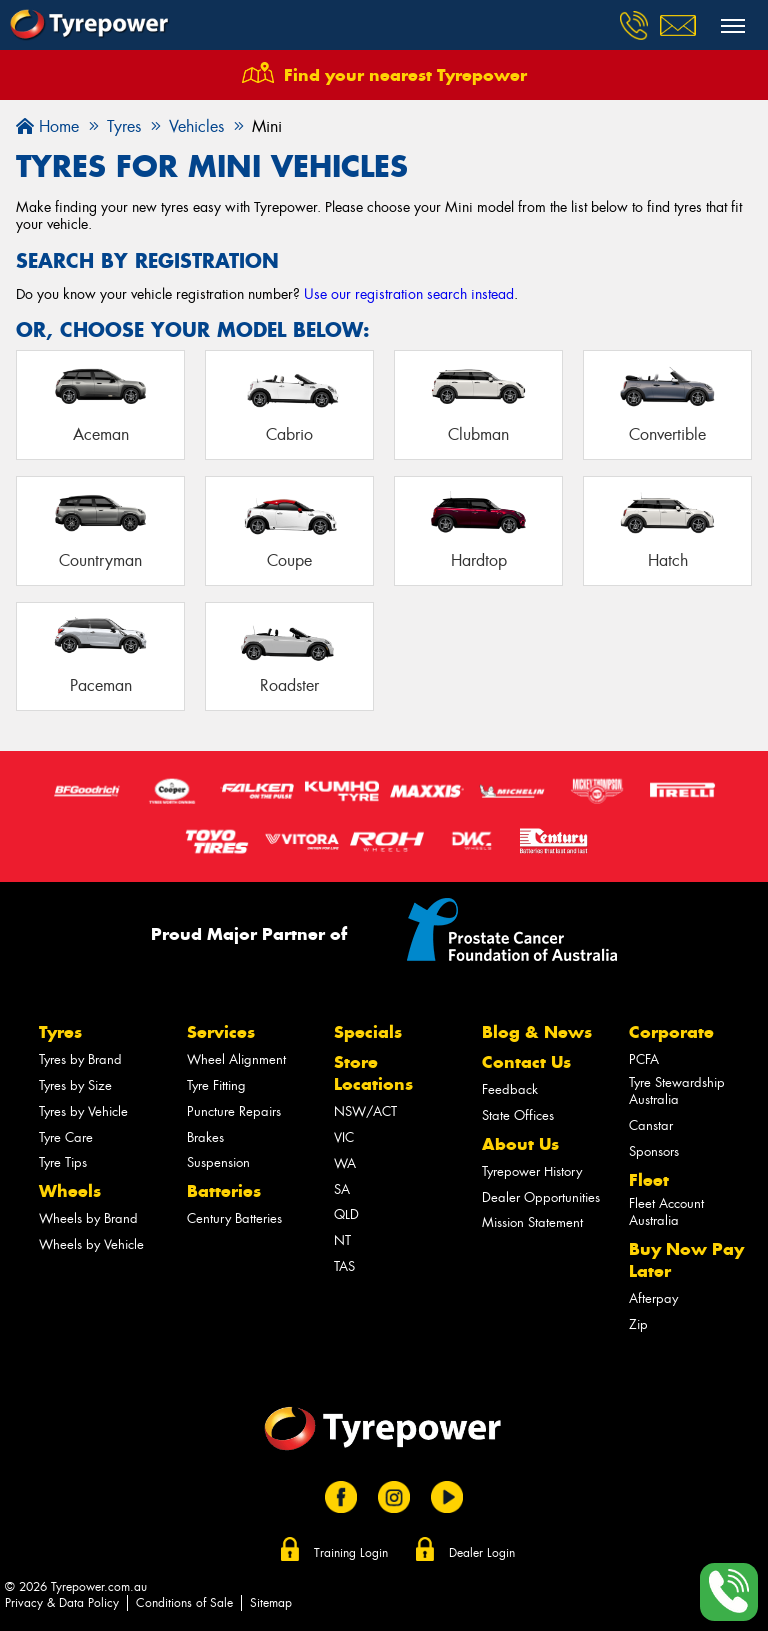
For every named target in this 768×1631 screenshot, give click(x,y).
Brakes (205, 1137)
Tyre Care (66, 1137)
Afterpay (653, 1298)
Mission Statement (532, 1222)
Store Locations (373, 1073)
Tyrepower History (532, 1171)
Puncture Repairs (234, 1111)
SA (342, 1189)
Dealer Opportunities (541, 1197)
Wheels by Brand (88, 1218)
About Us (520, 1144)
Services (221, 1032)
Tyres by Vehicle (83, 1111)
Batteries (224, 1191)
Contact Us (526, 1062)
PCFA (644, 1059)
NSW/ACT (365, 1111)
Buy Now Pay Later (686, 1260)
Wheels (70, 1191)
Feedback (510, 1089)
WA (345, 1163)
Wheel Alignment (236, 1059)
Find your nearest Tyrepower (405, 75)
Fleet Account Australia (666, 1212)
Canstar (651, 1125)
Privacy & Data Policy (62, 1603)
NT (342, 1240)
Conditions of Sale (184, 1603)
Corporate (671, 1032)
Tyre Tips (63, 1162)
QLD (346, 1214)
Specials (368, 1032)
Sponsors (654, 1151)
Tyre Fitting (216, 1085)
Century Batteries (234, 1218)
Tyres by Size (75, 1085)
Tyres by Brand (80, 1059)
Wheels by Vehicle (91, 1244)
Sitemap (271, 1603)
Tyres (60, 1032)
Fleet (649, 1180)
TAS (344, 1266)
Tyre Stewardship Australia (677, 1091)
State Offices (518, 1115)
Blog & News (537, 1032)
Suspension (218, 1162)
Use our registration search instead (409, 294)
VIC (344, 1137)
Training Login (351, 1553)
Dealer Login (482, 1553)
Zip (638, 1324)
